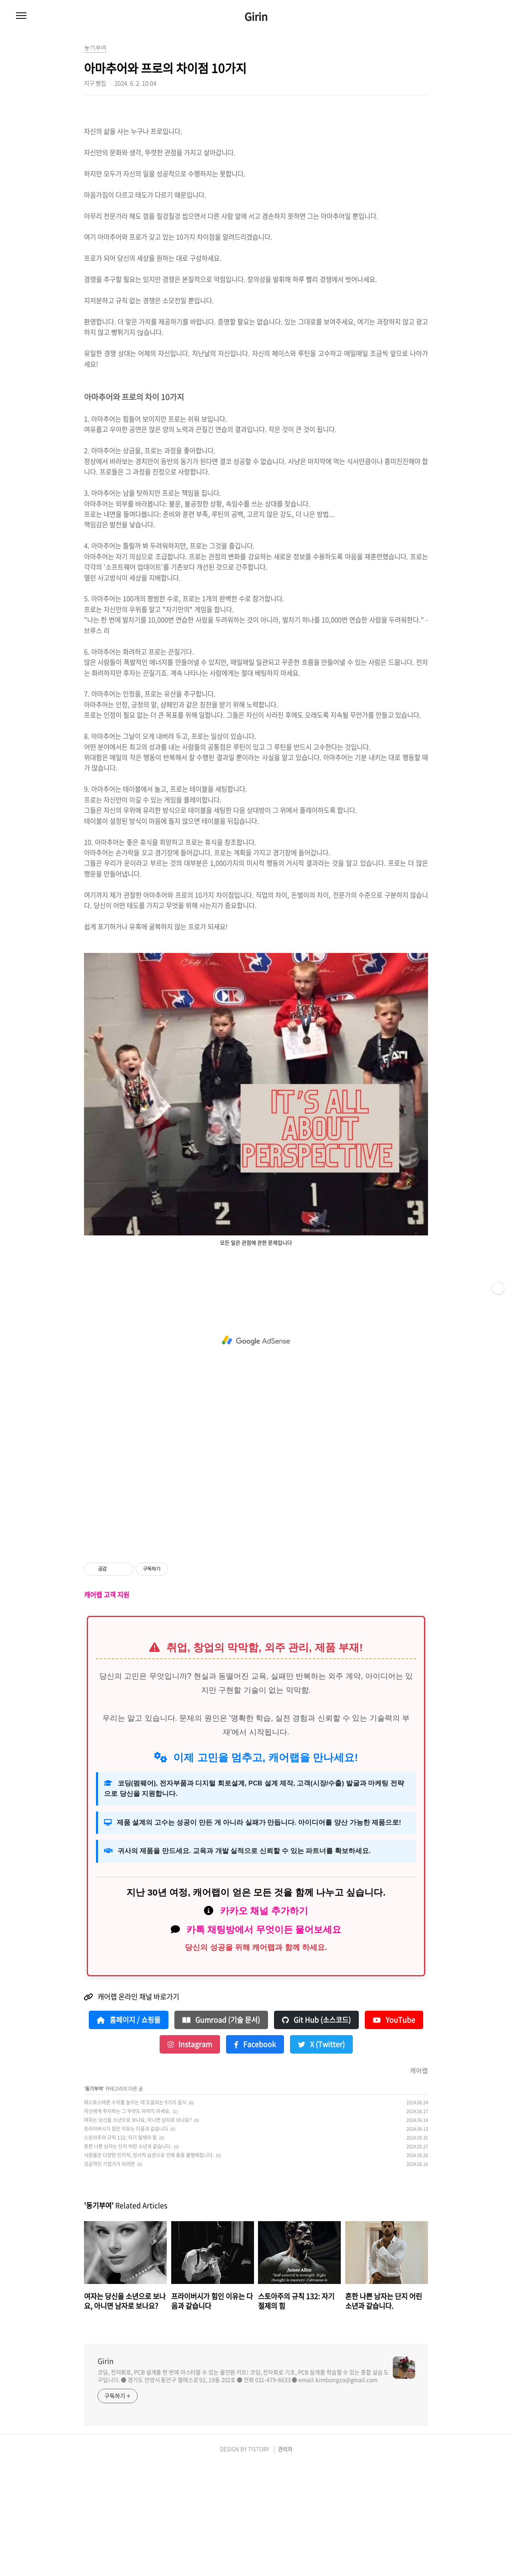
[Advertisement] (256, 164)
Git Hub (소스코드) (316, 2132)
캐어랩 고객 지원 (106, 1706)
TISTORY (258, 2561)
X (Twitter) (321, 2156)
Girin (256, 16)
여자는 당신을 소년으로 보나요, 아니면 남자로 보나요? (138, 2232)
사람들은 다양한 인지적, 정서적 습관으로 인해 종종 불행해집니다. (149, 2267)
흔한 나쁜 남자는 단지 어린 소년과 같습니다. (128, 2258)
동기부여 (94, 2200)
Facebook (255, 2156)
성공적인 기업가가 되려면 (109, 2276)
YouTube (394, 2132)
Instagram (190, 2156)
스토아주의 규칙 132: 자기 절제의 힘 (120, 2249)
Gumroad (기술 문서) (221, 2132)
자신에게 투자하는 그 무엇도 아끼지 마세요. (127, 2223)
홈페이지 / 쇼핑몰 (128, 2132)
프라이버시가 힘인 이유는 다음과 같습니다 (126, 2240)
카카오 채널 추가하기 (264, 2023)
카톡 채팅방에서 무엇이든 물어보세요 (263, 2041)
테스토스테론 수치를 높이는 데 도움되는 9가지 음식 (135, 2214)
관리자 (285, 2561)
